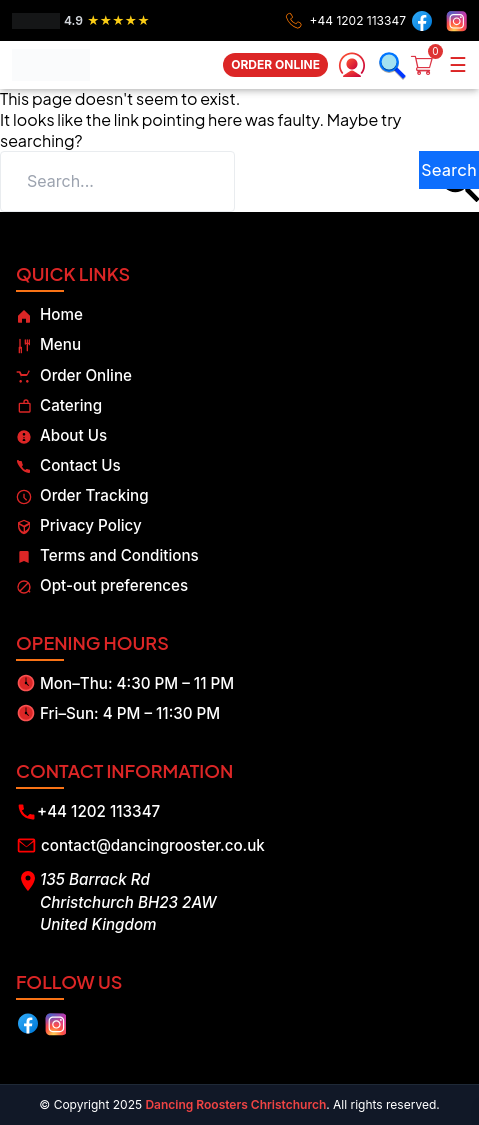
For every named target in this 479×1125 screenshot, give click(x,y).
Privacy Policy (79, 525)
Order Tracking (82, 495)
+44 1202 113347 (98, 811)
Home (49, 314)
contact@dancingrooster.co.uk (153, 845)
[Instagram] (454, 20)
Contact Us (68, 465)
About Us (61, 435)
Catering (59, 405)
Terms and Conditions (107, 555)
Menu (48, 344)
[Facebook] (422, 21)
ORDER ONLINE (275, 64)
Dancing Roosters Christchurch (235, 1104)
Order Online (74, 375)
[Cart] (428, 65)
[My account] (352, 65)
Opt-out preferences (102, 585)
